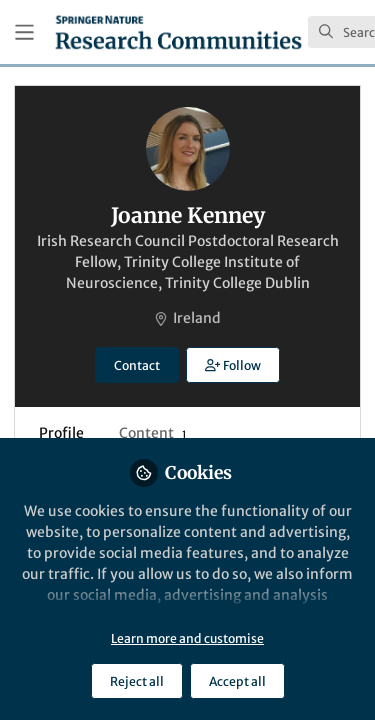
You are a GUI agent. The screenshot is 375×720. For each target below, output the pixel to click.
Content (152, 433)
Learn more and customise (187, 638)
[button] (232, 365)
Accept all (237, 681)
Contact (137, 365)
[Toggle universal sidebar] (24, 32)
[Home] (178, 32)
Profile (61, 433)
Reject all (137, 681)
